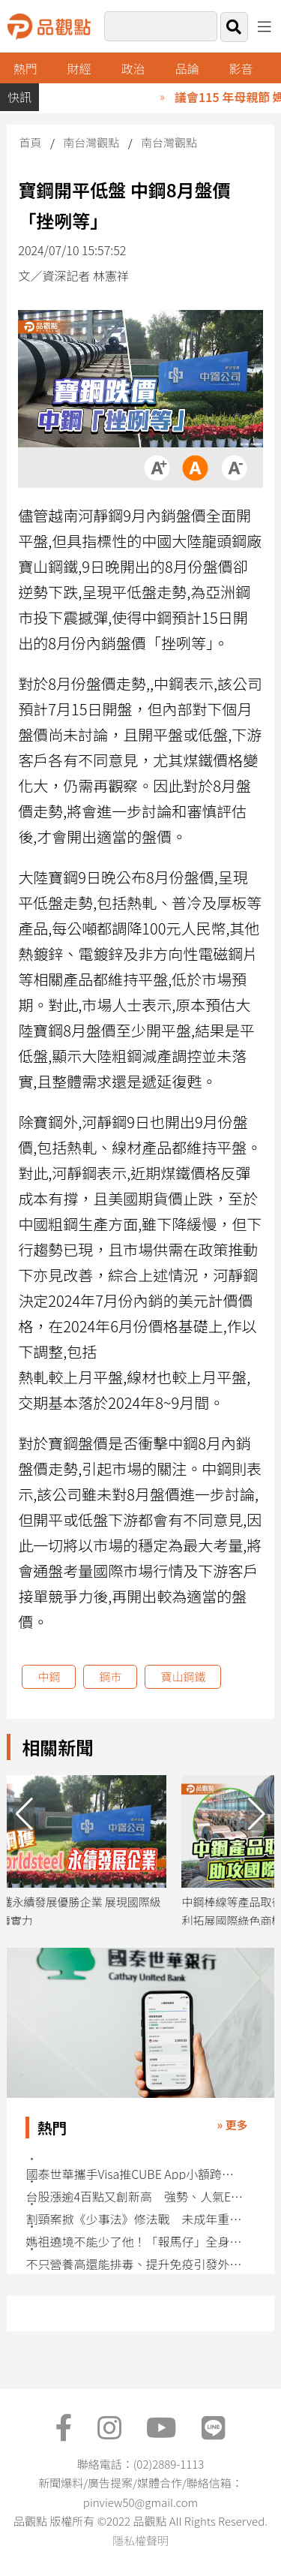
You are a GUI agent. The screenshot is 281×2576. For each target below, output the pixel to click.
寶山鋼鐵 (182, 1676)
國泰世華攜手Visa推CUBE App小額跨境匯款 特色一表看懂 (134, 2174)
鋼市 (110, 1676)
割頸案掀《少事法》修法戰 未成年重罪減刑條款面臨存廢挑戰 (134, 2219)
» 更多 (232, 2124)
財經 (79, 68)
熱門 (25, 68)
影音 (241, 68)
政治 (133, 68)
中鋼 (48, 1676)
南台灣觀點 (91, 142)
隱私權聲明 (140, 2540)
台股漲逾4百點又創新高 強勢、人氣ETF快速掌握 (134, 2196)
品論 (187, 68)
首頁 (30, 142)
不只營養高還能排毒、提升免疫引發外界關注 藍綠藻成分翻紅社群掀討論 (134, 2264)
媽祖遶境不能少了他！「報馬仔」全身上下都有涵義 (134, 2241)
